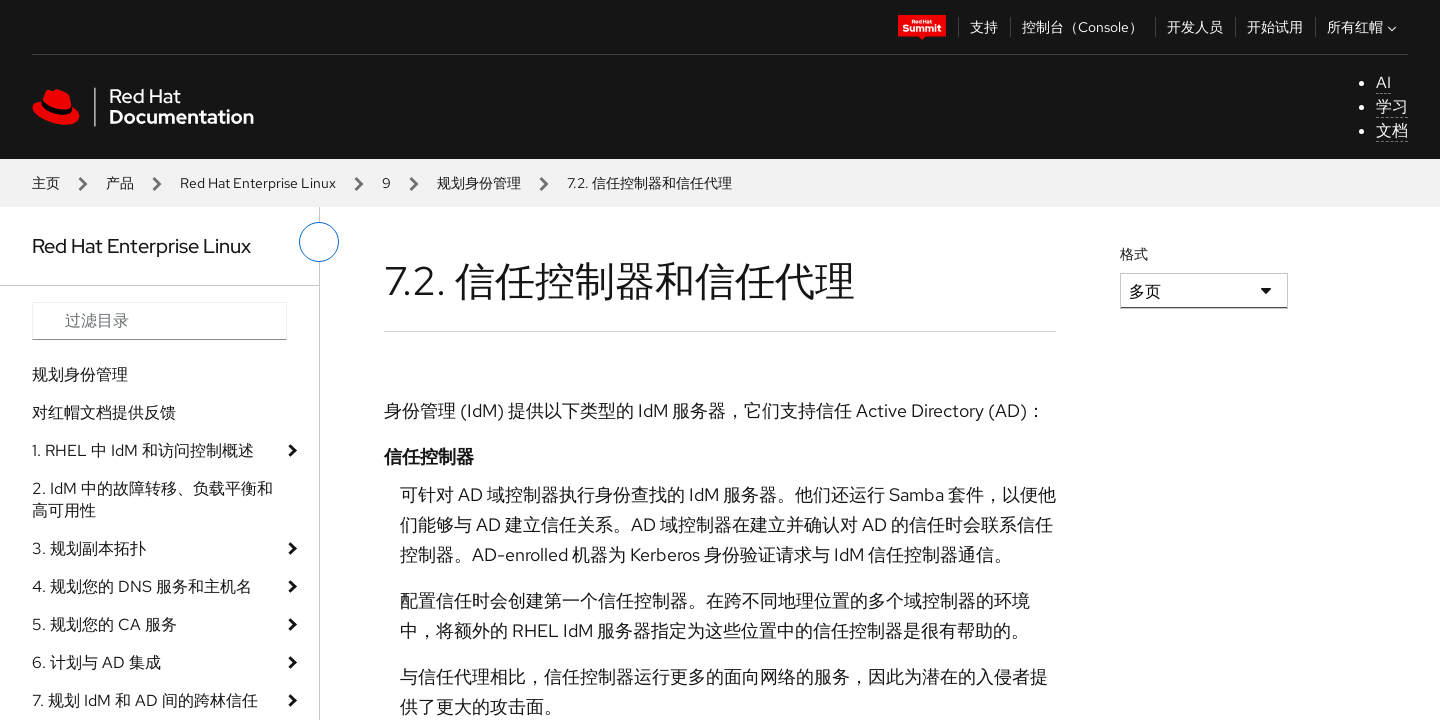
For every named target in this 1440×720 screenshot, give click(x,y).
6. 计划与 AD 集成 (96, 662)
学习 (1392, 106)
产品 (120, 183)
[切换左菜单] (319, 242)
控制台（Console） (1082, 27)
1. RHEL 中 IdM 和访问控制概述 (143, 450)
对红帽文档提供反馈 (104, 412)
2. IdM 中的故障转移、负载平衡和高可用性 (152, 499)
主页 (46, 183)
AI (1383, 82)
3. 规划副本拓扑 (89, 548)
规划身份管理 (479, 183)
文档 (1392, 130)
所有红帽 (1364, 27)
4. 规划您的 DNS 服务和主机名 (142, 586)
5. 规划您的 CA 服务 (104, 624)
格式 (1134, 254)
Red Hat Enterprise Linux (258, 183)
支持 (984, 27)
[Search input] (159, 321)
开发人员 (1195, 27)
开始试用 (1275, 27)
